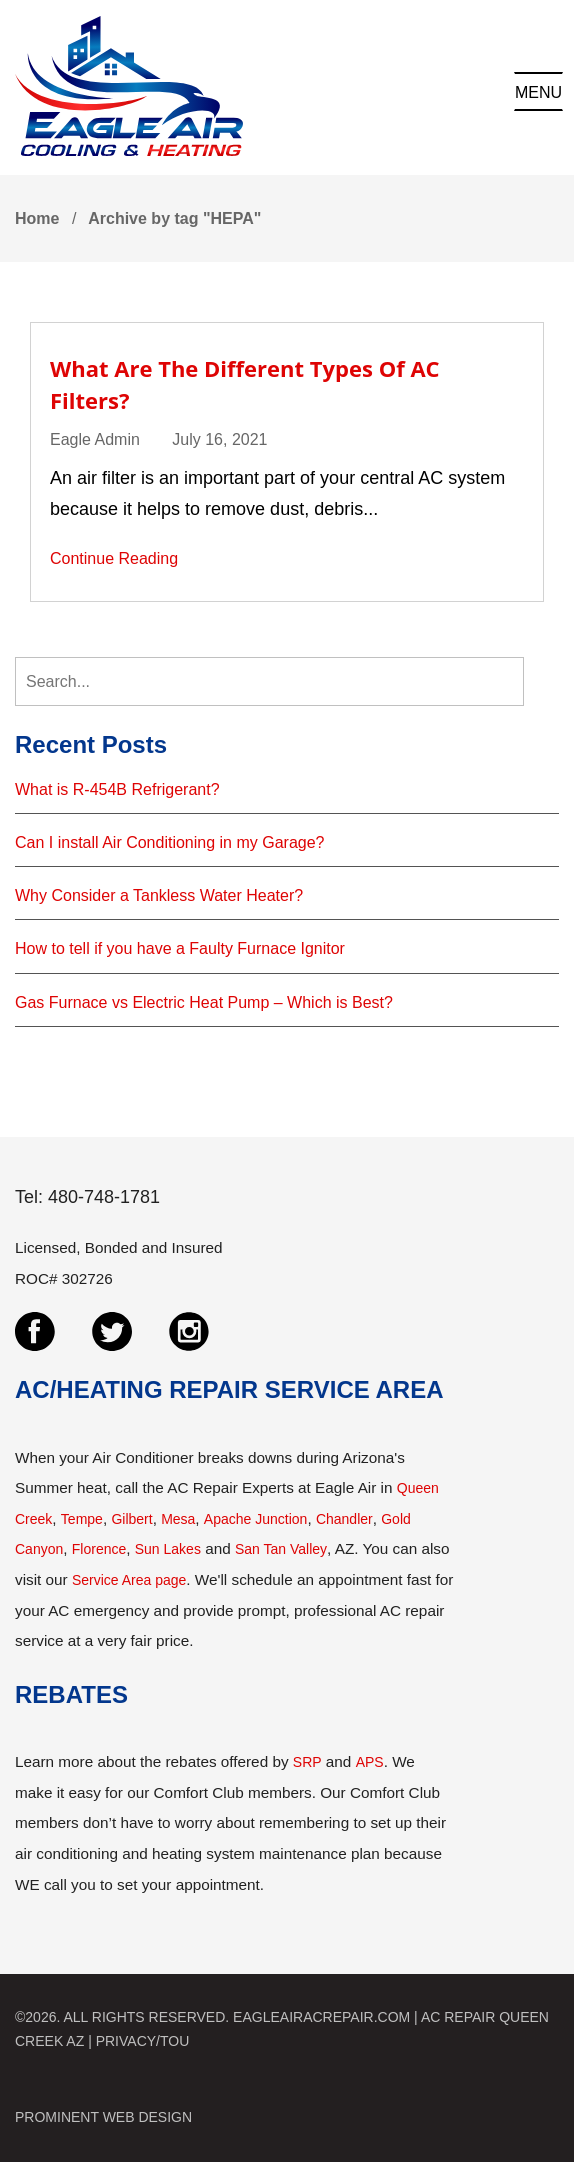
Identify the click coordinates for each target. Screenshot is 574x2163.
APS (370, 1762)
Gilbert (131, 1519)
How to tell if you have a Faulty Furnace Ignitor (180, 948)
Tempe (82, 1519)
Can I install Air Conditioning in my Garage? (170, 842)
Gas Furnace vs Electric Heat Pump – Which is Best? (204, 1002)
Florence (99, 1549)
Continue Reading (114, 558)
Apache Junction (256, 1519)
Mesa (178, 1519)
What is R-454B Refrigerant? (117, 789)
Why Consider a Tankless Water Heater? (159, 895)
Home (37, 218)
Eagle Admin (95, 439)
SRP (307, 1762)
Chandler (344, 1519)
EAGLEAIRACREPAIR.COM (321, 2017)
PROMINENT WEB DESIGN (103, 2117)
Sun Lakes (168, 1549)
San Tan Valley (281, 1549)
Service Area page (129, 1580)
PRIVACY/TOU (143, 2041)
